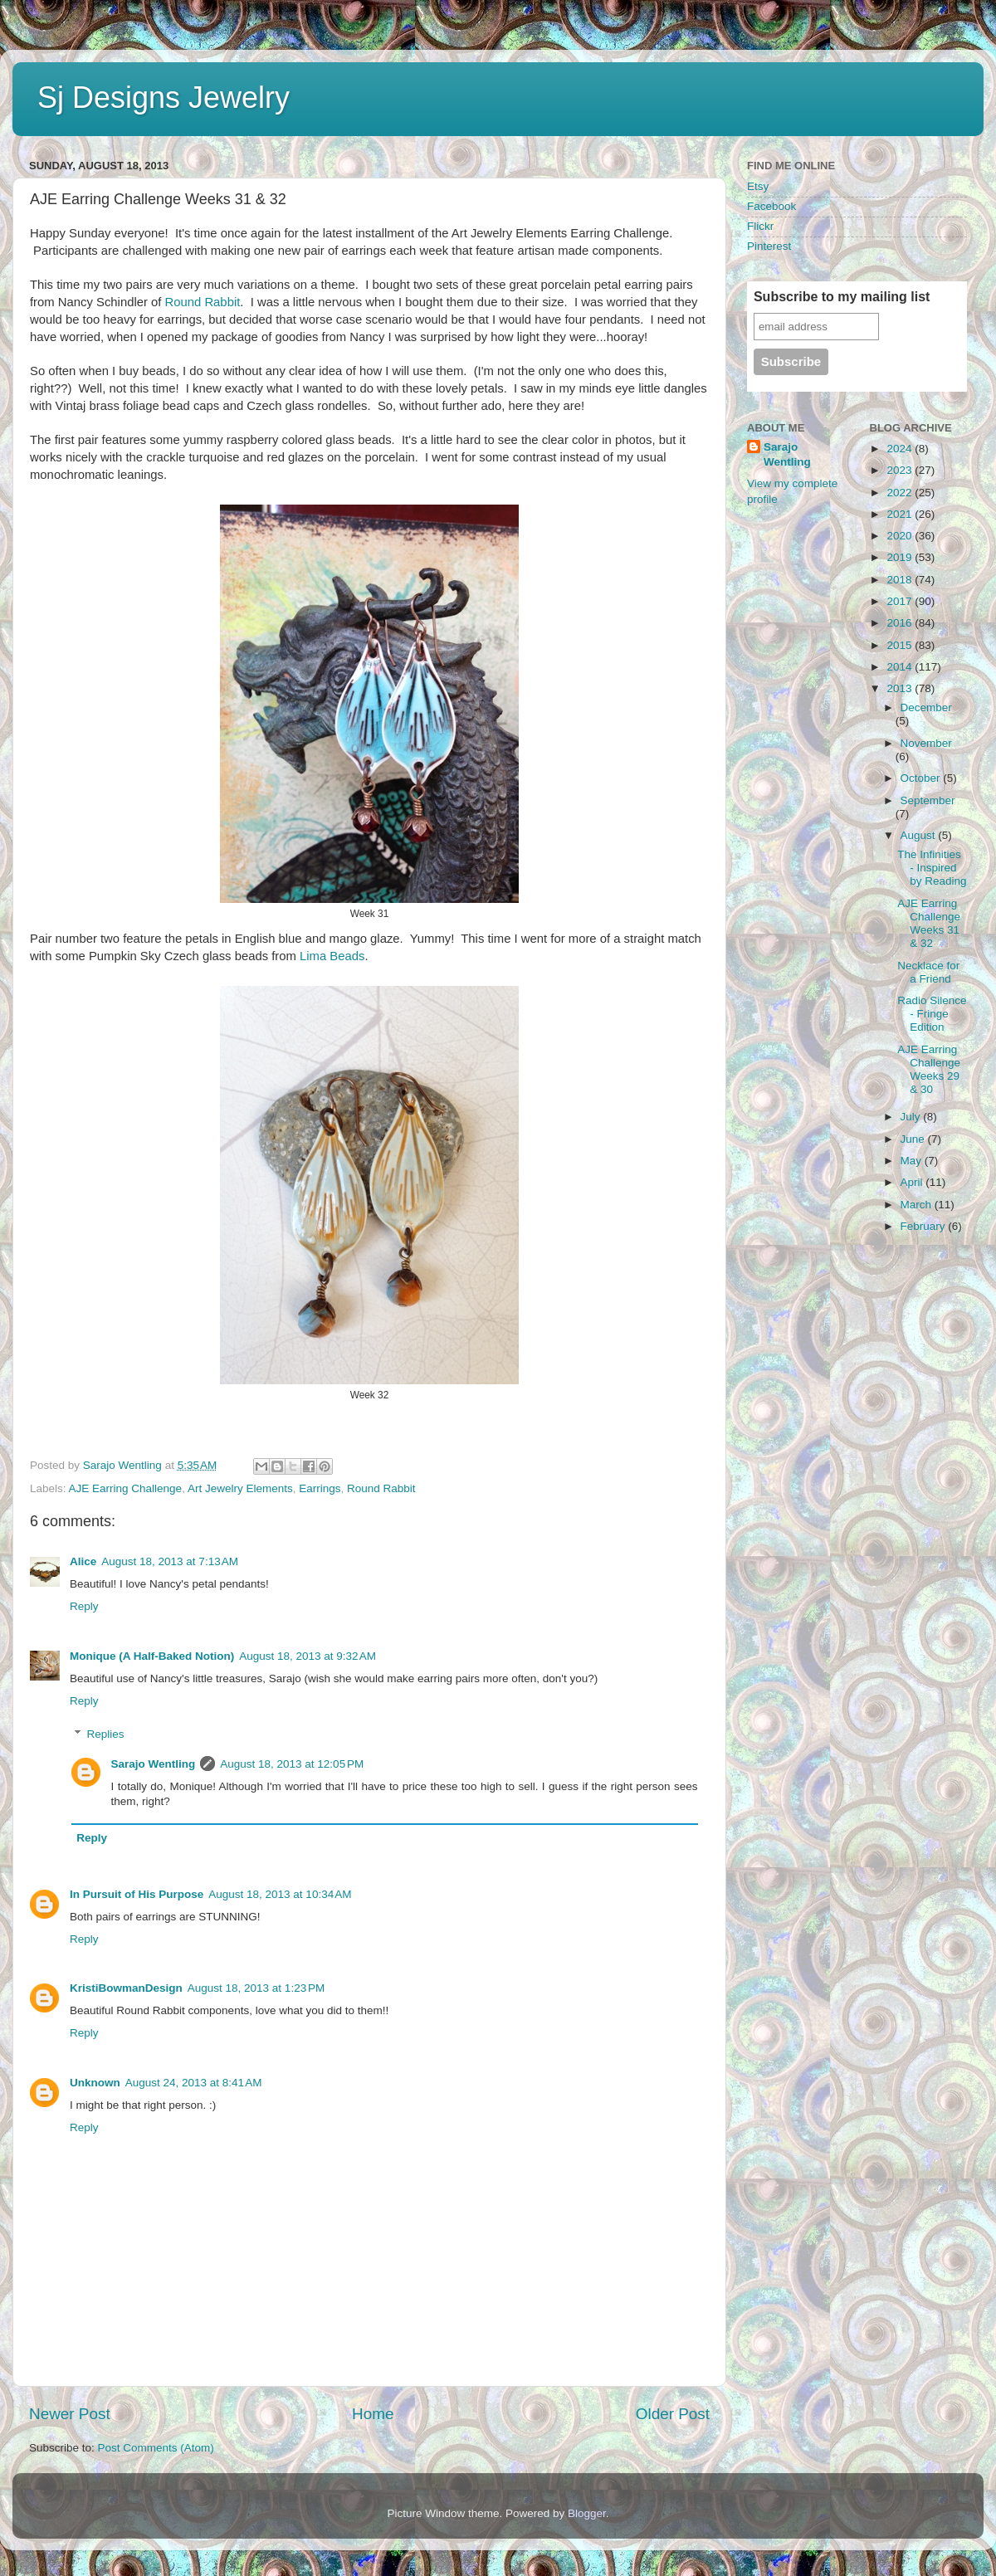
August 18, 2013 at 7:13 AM (169, 1561)
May (913, 1160)
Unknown (95, 2082)
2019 (900, 557)
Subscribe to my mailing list (842, 297)
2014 (900, 667)
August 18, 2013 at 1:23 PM (256, 1988)
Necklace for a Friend (928, 972)
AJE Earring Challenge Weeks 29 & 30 (928, 1069)
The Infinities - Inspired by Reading (931, 867)
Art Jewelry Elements (240, 1488)
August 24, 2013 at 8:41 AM (193, 2082)
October (922, 778)
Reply (84, 1606)
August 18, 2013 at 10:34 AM (279, 1894)
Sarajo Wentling (153, 1764)
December (926, 707)
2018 (900, 579)
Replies (105, 1734)
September (928, 800)
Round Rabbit (203, 302)
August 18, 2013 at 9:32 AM (307, 1656)
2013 (900, 688)
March (918, 1204)
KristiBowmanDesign (126, 1988)
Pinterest (769, 246)
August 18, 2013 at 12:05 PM (292, 1764)
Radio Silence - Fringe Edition (931, 1013)
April (913, 1182)
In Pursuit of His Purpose (136, 1894)
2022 (900, 492)
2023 (900, 470)
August (920, 835)
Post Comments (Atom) (156, 2448)
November (926, 743)
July (912, 1116)
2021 (900, 514)
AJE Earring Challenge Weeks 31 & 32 (928, 923)
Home (372, 2413)
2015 (900, 645)
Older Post (673, 2413)
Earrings (319, 1488)
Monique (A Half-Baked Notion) (152, 1656)
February (925, 1226)
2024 (900, 448)
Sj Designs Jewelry (163, 97)
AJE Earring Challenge (126, 1488)
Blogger (587, 2513)
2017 (900, 601)
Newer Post (69, 2413)
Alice (83, 1561)
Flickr (760, 226)
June (914, 1139)
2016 (900, 623)
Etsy (758, 186)
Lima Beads (332, 956)
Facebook (771, 206)
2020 (900, 535)
